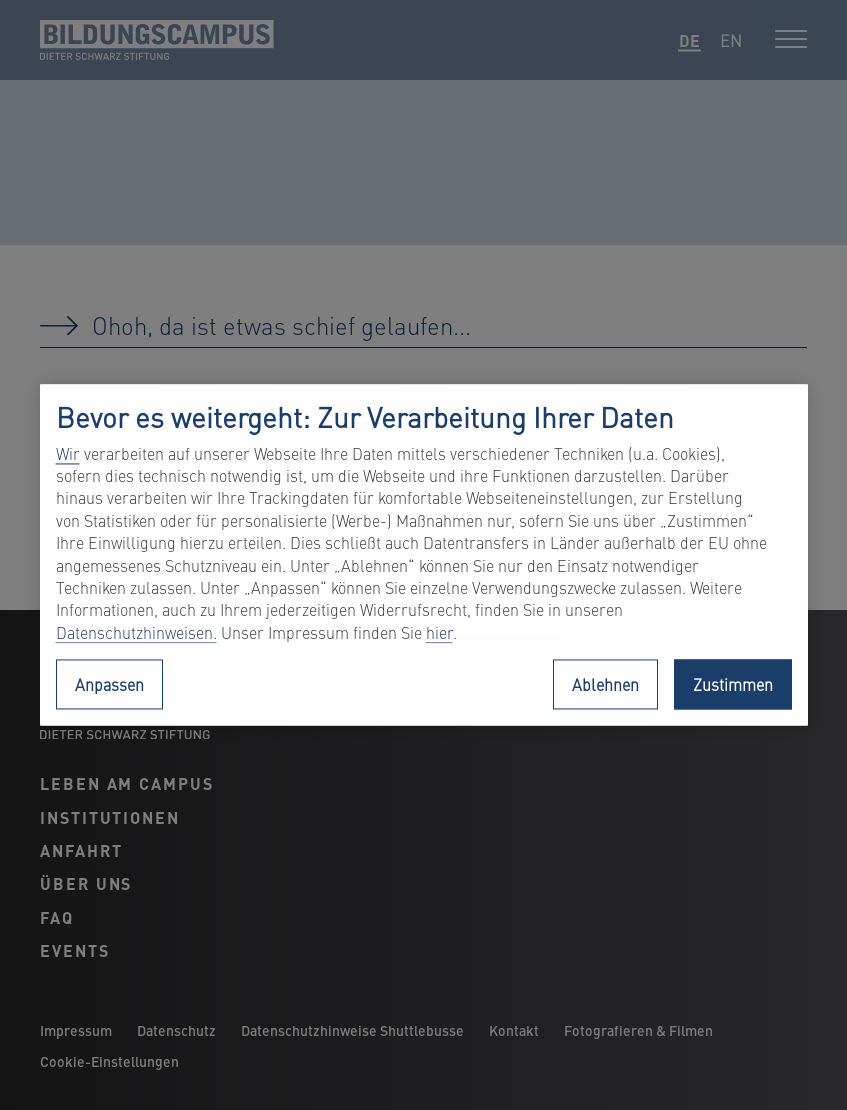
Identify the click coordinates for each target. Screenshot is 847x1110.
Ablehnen (605, 685)
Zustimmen (733, 685)
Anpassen (109, 685)
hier (439, 632)
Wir (68, 453)
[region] (424, 554)
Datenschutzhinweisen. (136, 632)
